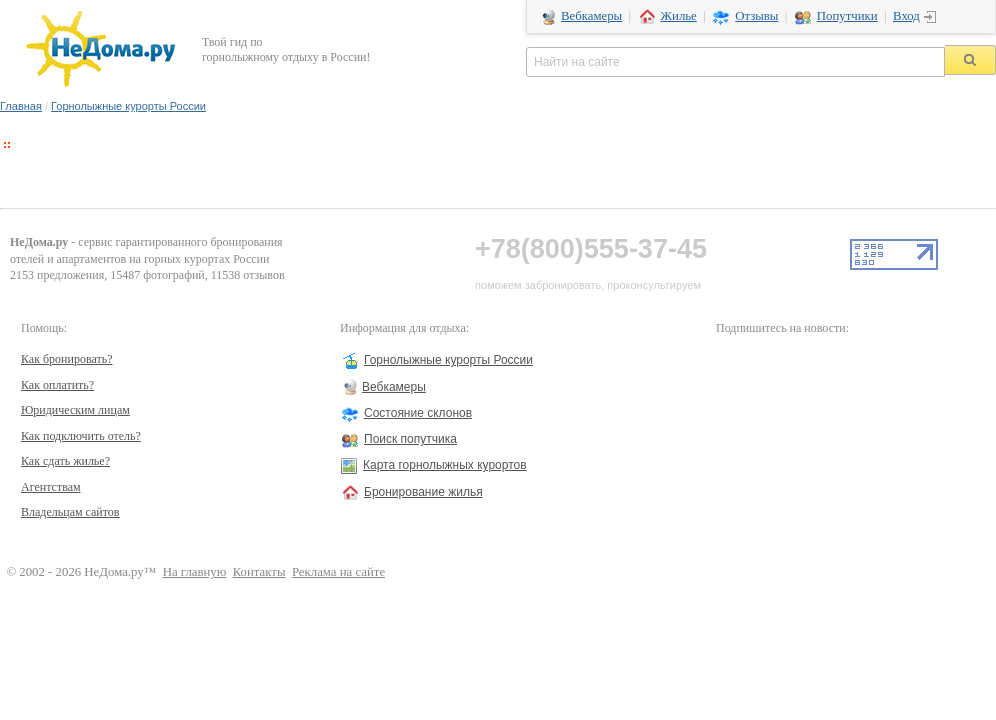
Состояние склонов (418, 413)
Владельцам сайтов (70, 512)
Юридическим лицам (75, 410)
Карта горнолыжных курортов (445, 465)
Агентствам (51, 487)
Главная (21, 106)
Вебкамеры (591, 16)
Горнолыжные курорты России (128, 106)
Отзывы (756, 16)
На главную (195, 572)
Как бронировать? (67, 359)
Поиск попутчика (410, 439)
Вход (906, 16)
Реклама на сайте (338, 572)
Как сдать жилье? (65, 461)
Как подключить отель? (81, 436)
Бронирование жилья (423, 492)
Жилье (679, 16)
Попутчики (847, 16)
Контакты (259, 572)
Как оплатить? (57, 385)
